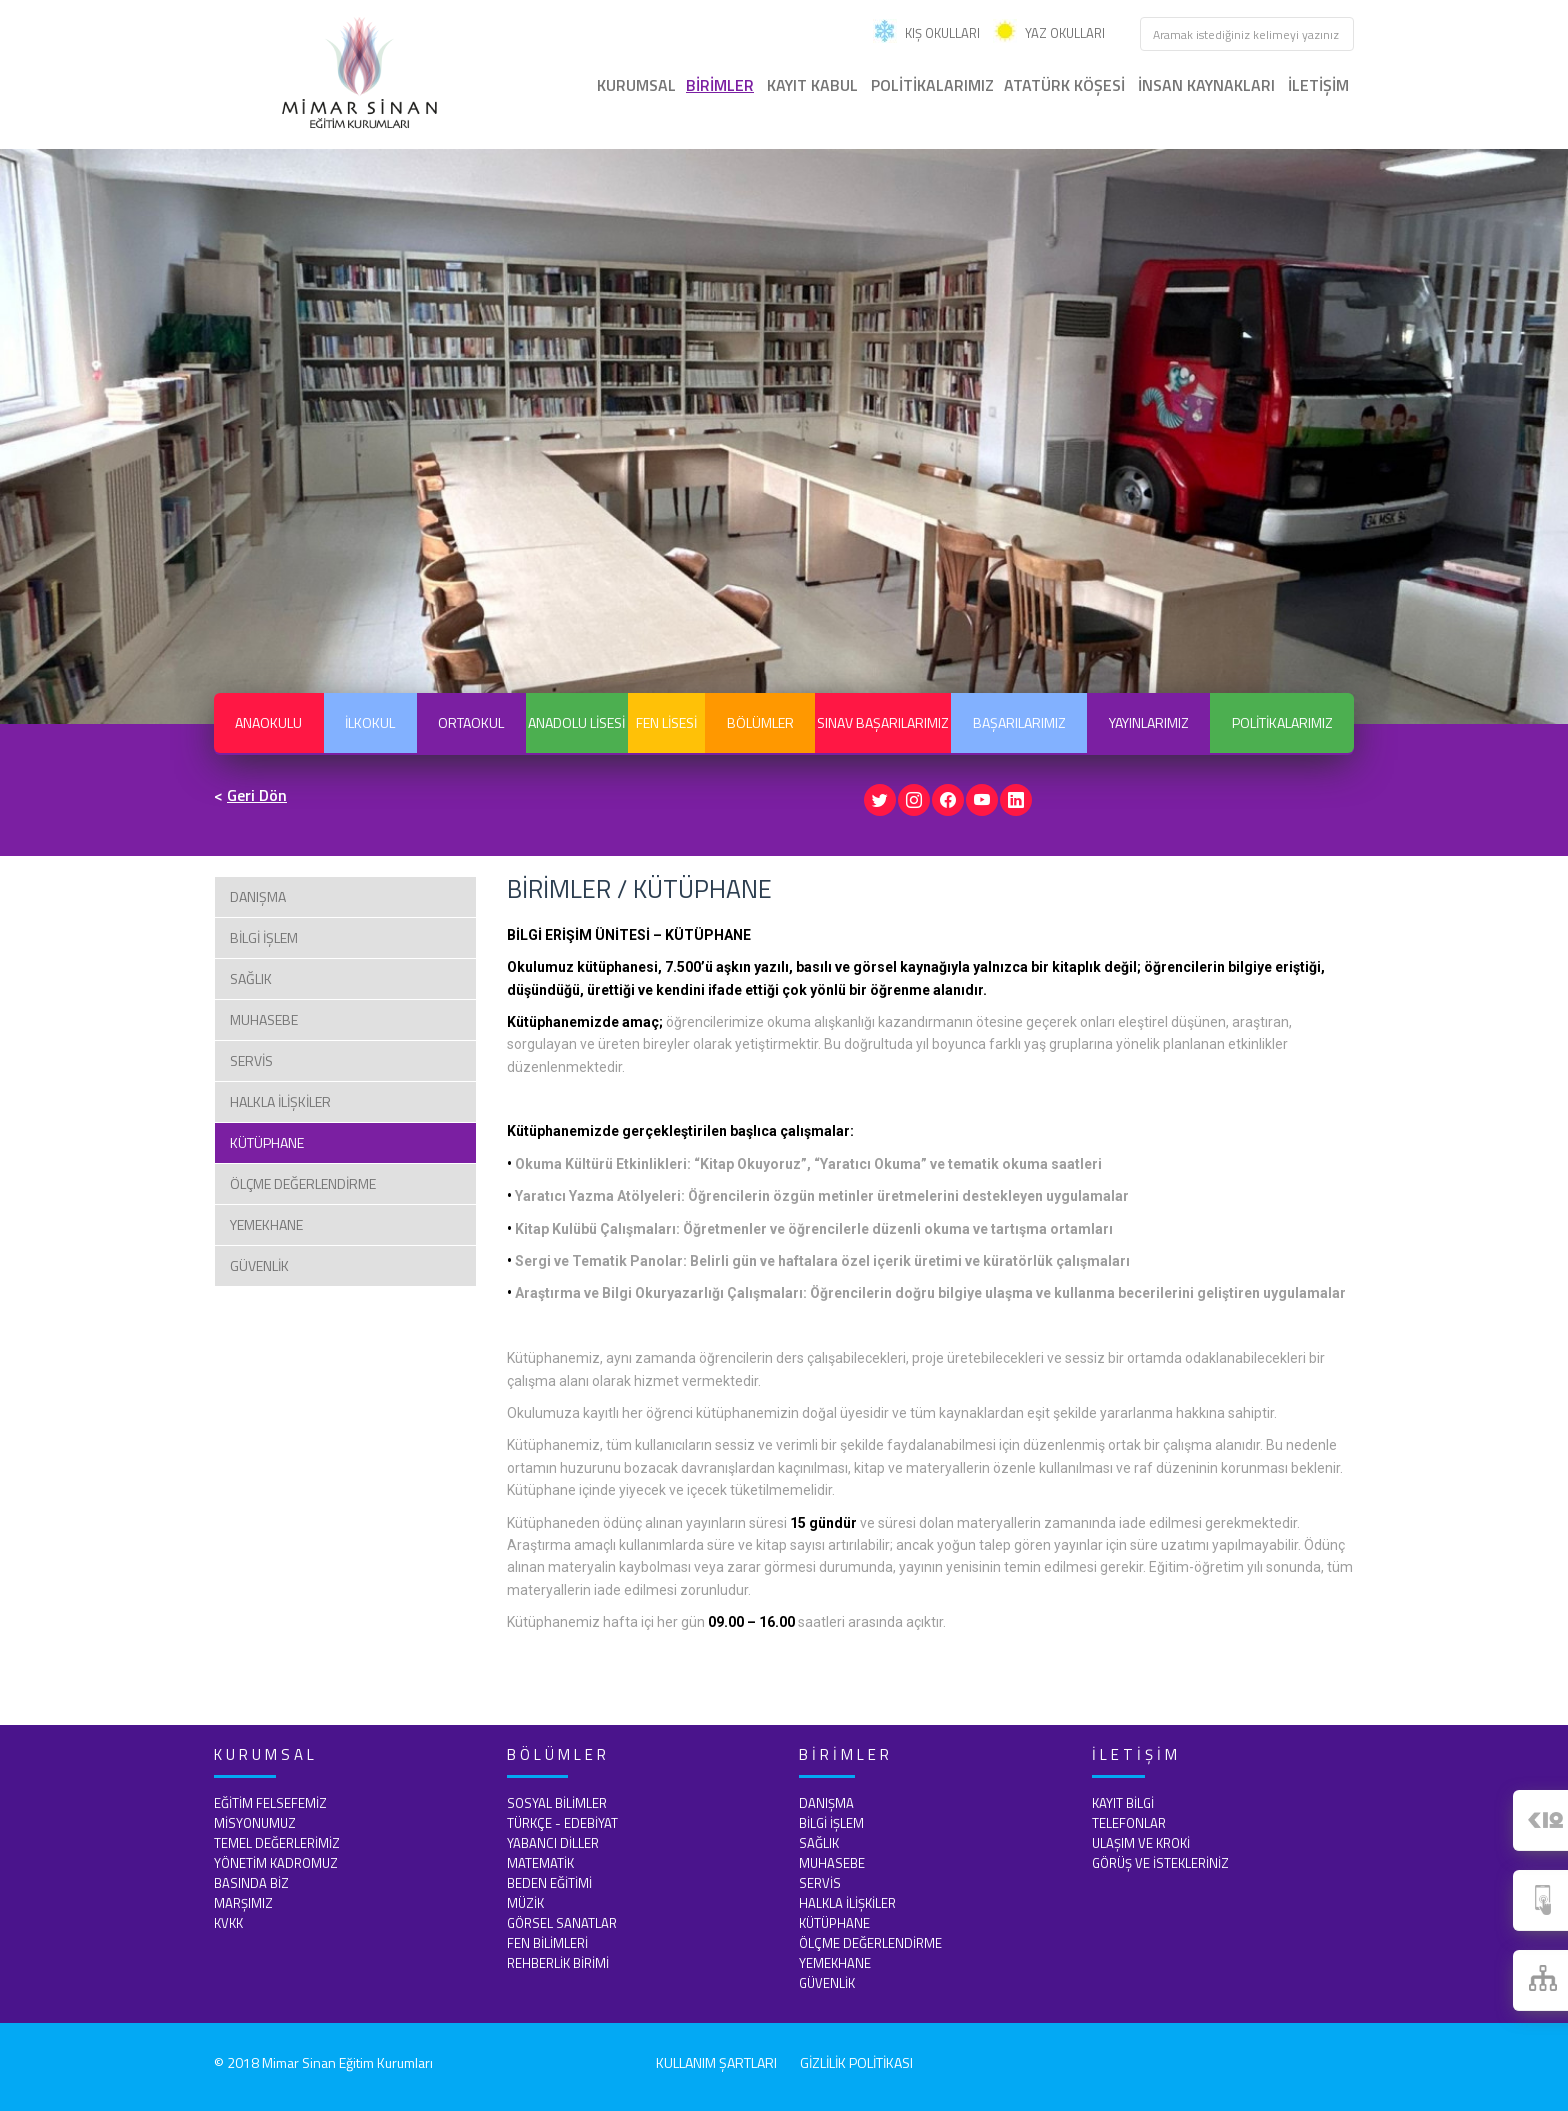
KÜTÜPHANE (267, 1140)
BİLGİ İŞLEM (264, 935)
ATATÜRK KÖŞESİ (1064, 85)
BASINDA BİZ (251, 1881)
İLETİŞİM (1318, 85)
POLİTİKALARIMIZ (932, 85)
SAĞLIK (251, 976)
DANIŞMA (258, 894)
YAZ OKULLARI (1049, 33)
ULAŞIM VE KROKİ (1141, 1841)
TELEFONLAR (1129, 1821)
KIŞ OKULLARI (926, 33)
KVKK (228, 1921)
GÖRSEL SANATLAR (562, 1921)
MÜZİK (525, 1901)
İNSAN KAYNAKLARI (1206, 85)
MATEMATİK (540, 1861)
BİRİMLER (720, 85)
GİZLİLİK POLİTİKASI (856, 2060)
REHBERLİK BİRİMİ (558, 1961)
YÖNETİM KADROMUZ (276, 1861)
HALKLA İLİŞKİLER (280, 1099)
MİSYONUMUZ (255, 1821)
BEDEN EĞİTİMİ (549, 1881)
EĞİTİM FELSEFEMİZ (270, 1801)
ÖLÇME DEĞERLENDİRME (303, 1181)
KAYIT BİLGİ (1123, 1801)
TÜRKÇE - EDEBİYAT (562, 1821)
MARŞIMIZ (243, 1901)
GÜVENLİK (259, 1263)
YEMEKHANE (266, 1222)
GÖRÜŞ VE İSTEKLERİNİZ (1160, 1861)
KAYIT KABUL (812, 85)
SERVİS (251, 1058)
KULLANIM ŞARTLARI (716, 2060)
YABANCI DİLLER (553, 1841)
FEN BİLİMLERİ (547, 1941)
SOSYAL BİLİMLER (557, 1801)
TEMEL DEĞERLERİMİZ (277, 1841)
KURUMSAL (636, 85)
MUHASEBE (264, 1017)
